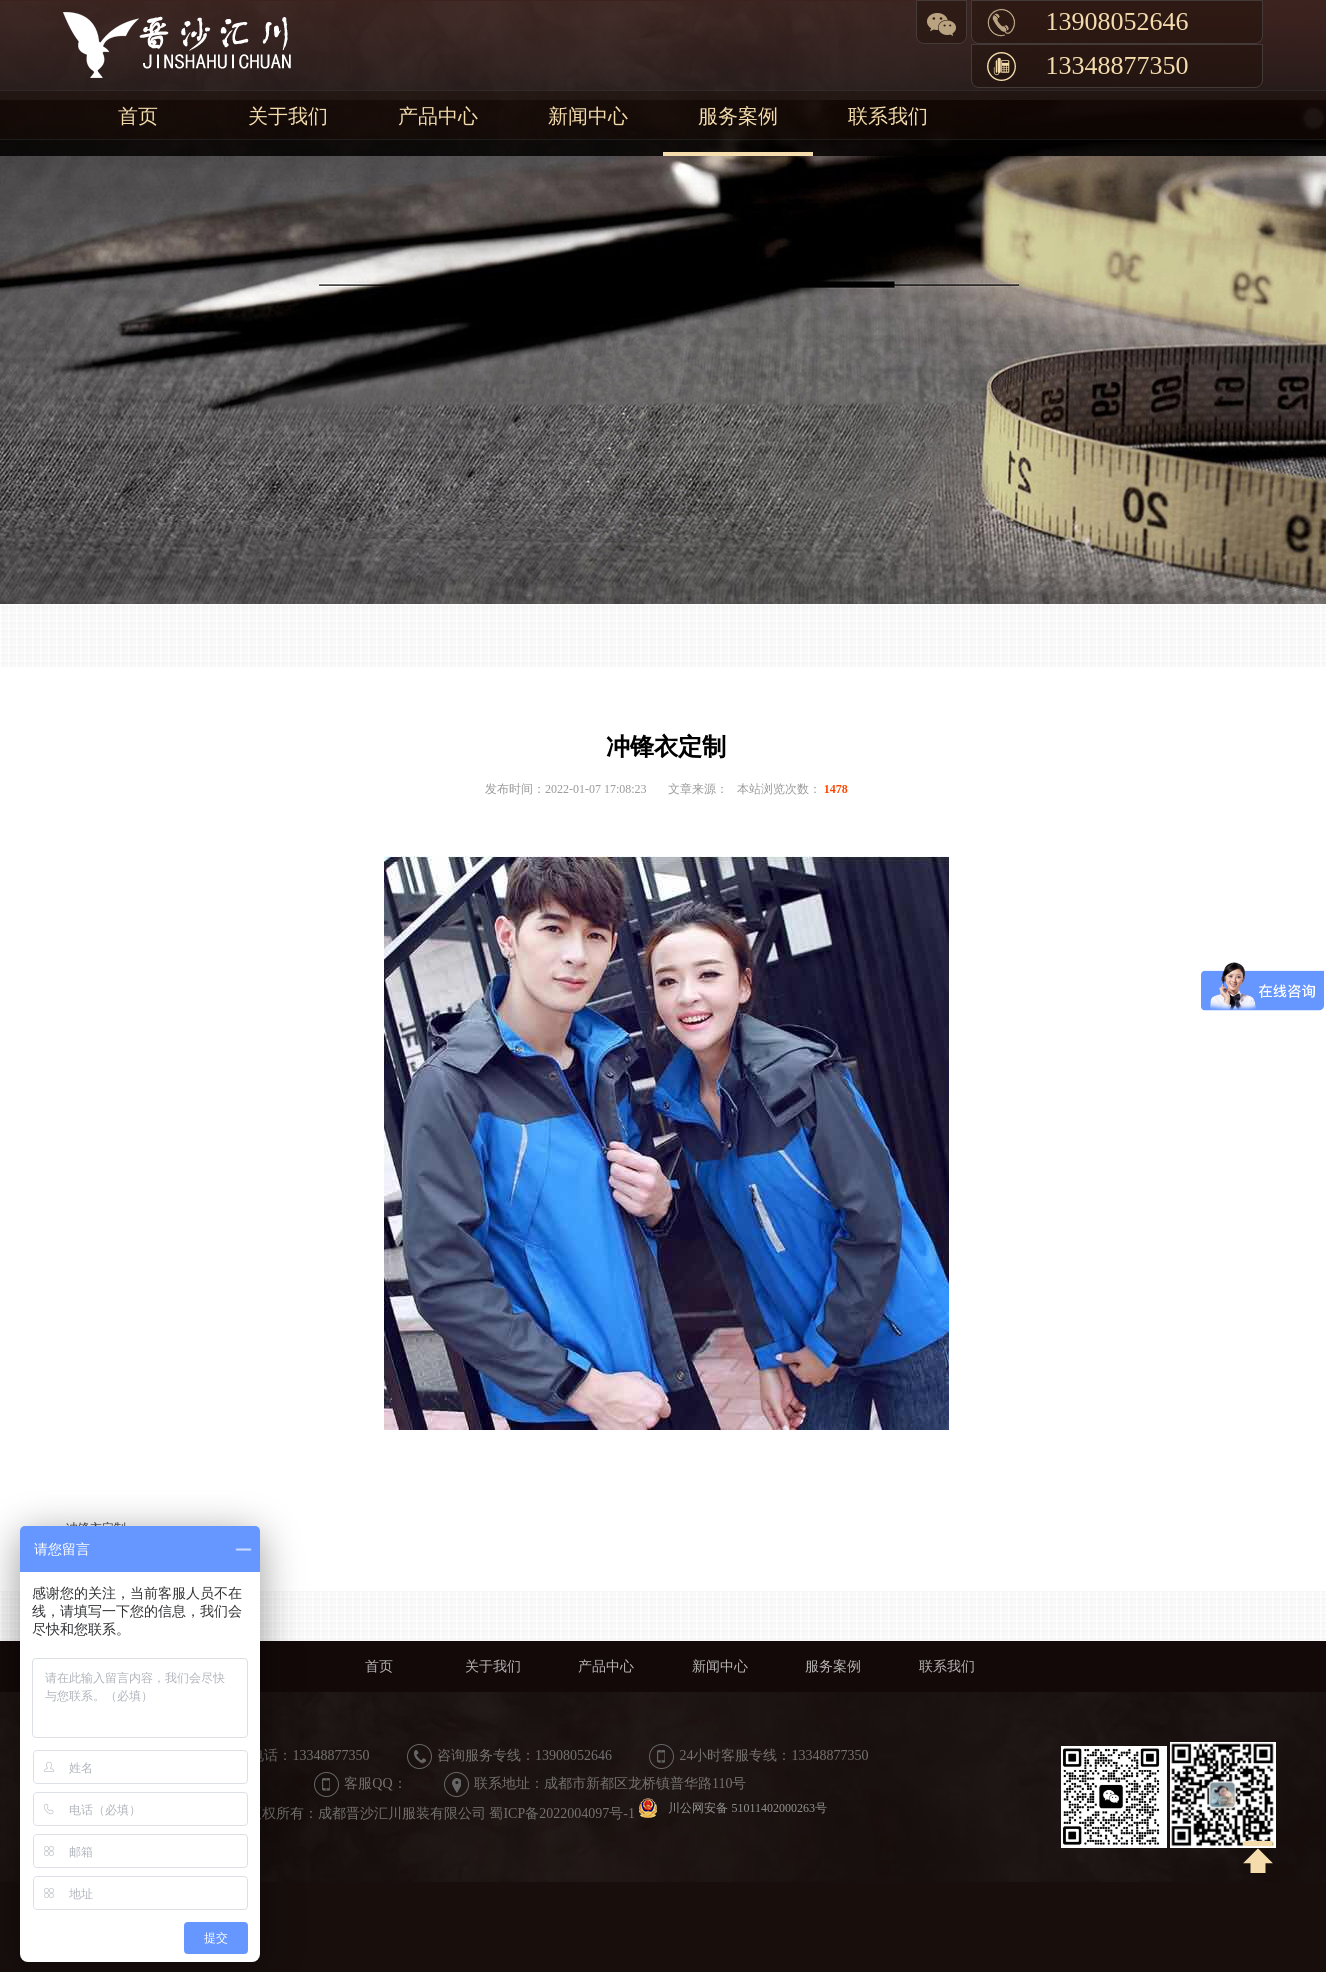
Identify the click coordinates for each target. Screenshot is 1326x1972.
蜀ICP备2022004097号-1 (561, 1813)
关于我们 (288, 116)
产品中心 (438, 116)
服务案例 (738, 116)
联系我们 (888, 116)
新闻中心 (588, 116)
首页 (138, 116)
